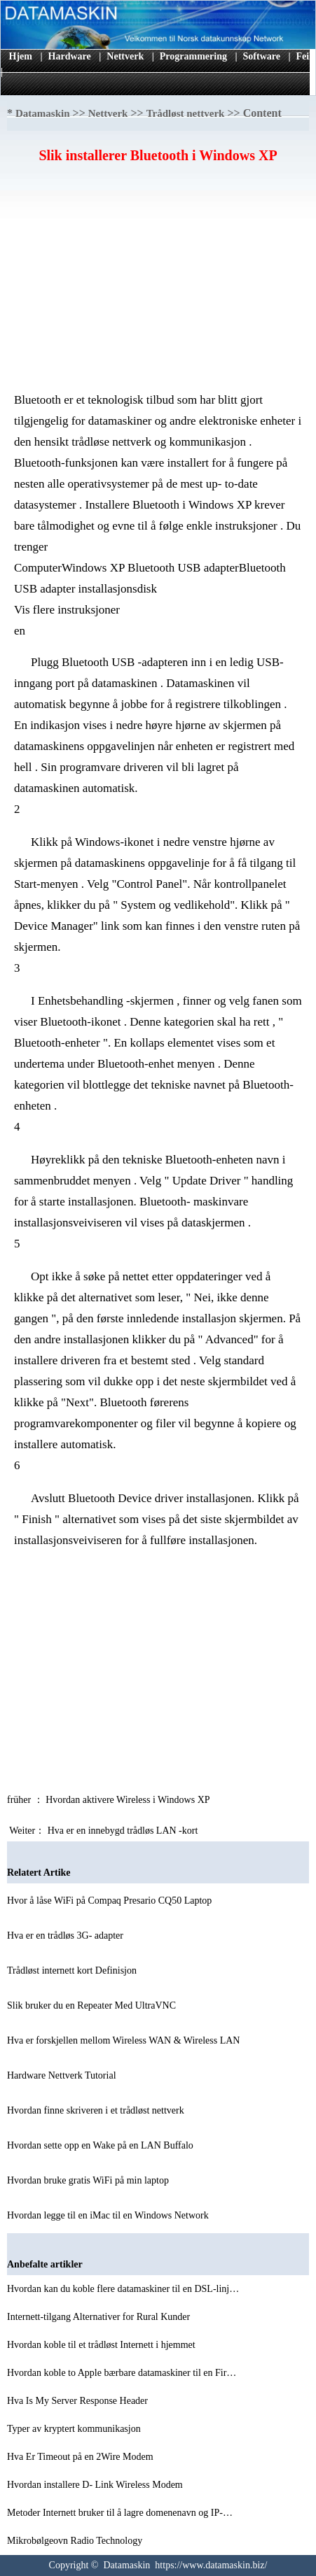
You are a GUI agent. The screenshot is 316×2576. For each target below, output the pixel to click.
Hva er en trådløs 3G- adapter (66, 1935)
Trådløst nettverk (185, 113)
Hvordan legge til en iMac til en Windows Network (109, 2215)
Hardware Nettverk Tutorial (62, 2075)
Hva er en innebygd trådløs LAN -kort (124, 1830)
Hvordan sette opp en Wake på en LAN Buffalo (101, 2145)
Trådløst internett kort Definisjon (73, 1970)
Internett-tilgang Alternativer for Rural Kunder (100, 2317)
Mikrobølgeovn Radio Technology (76, 2540)
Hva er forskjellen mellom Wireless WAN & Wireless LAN (124, 2040)
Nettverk (125, 56)
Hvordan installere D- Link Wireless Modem (96, 2484)
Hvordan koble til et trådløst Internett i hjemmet (102, 2345)
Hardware (69, 56)
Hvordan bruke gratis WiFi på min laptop (89, 2180)
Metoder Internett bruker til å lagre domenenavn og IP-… (120, 2512)
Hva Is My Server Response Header (79, 2400)
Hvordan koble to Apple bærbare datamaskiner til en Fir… (121, 2373)
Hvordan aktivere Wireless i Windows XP (129, 1800)
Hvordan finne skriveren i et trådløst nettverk (96, 2110)
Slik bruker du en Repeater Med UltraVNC (93, 2005)
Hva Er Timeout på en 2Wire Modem (81, 2456)
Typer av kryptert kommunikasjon (75, 2428)
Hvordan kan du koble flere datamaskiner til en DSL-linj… (123, 2289)
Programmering (193, 56)
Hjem (20, 56)
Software (261, 56)
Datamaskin (42, 113)
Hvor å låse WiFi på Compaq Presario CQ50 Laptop (110, 1900)
